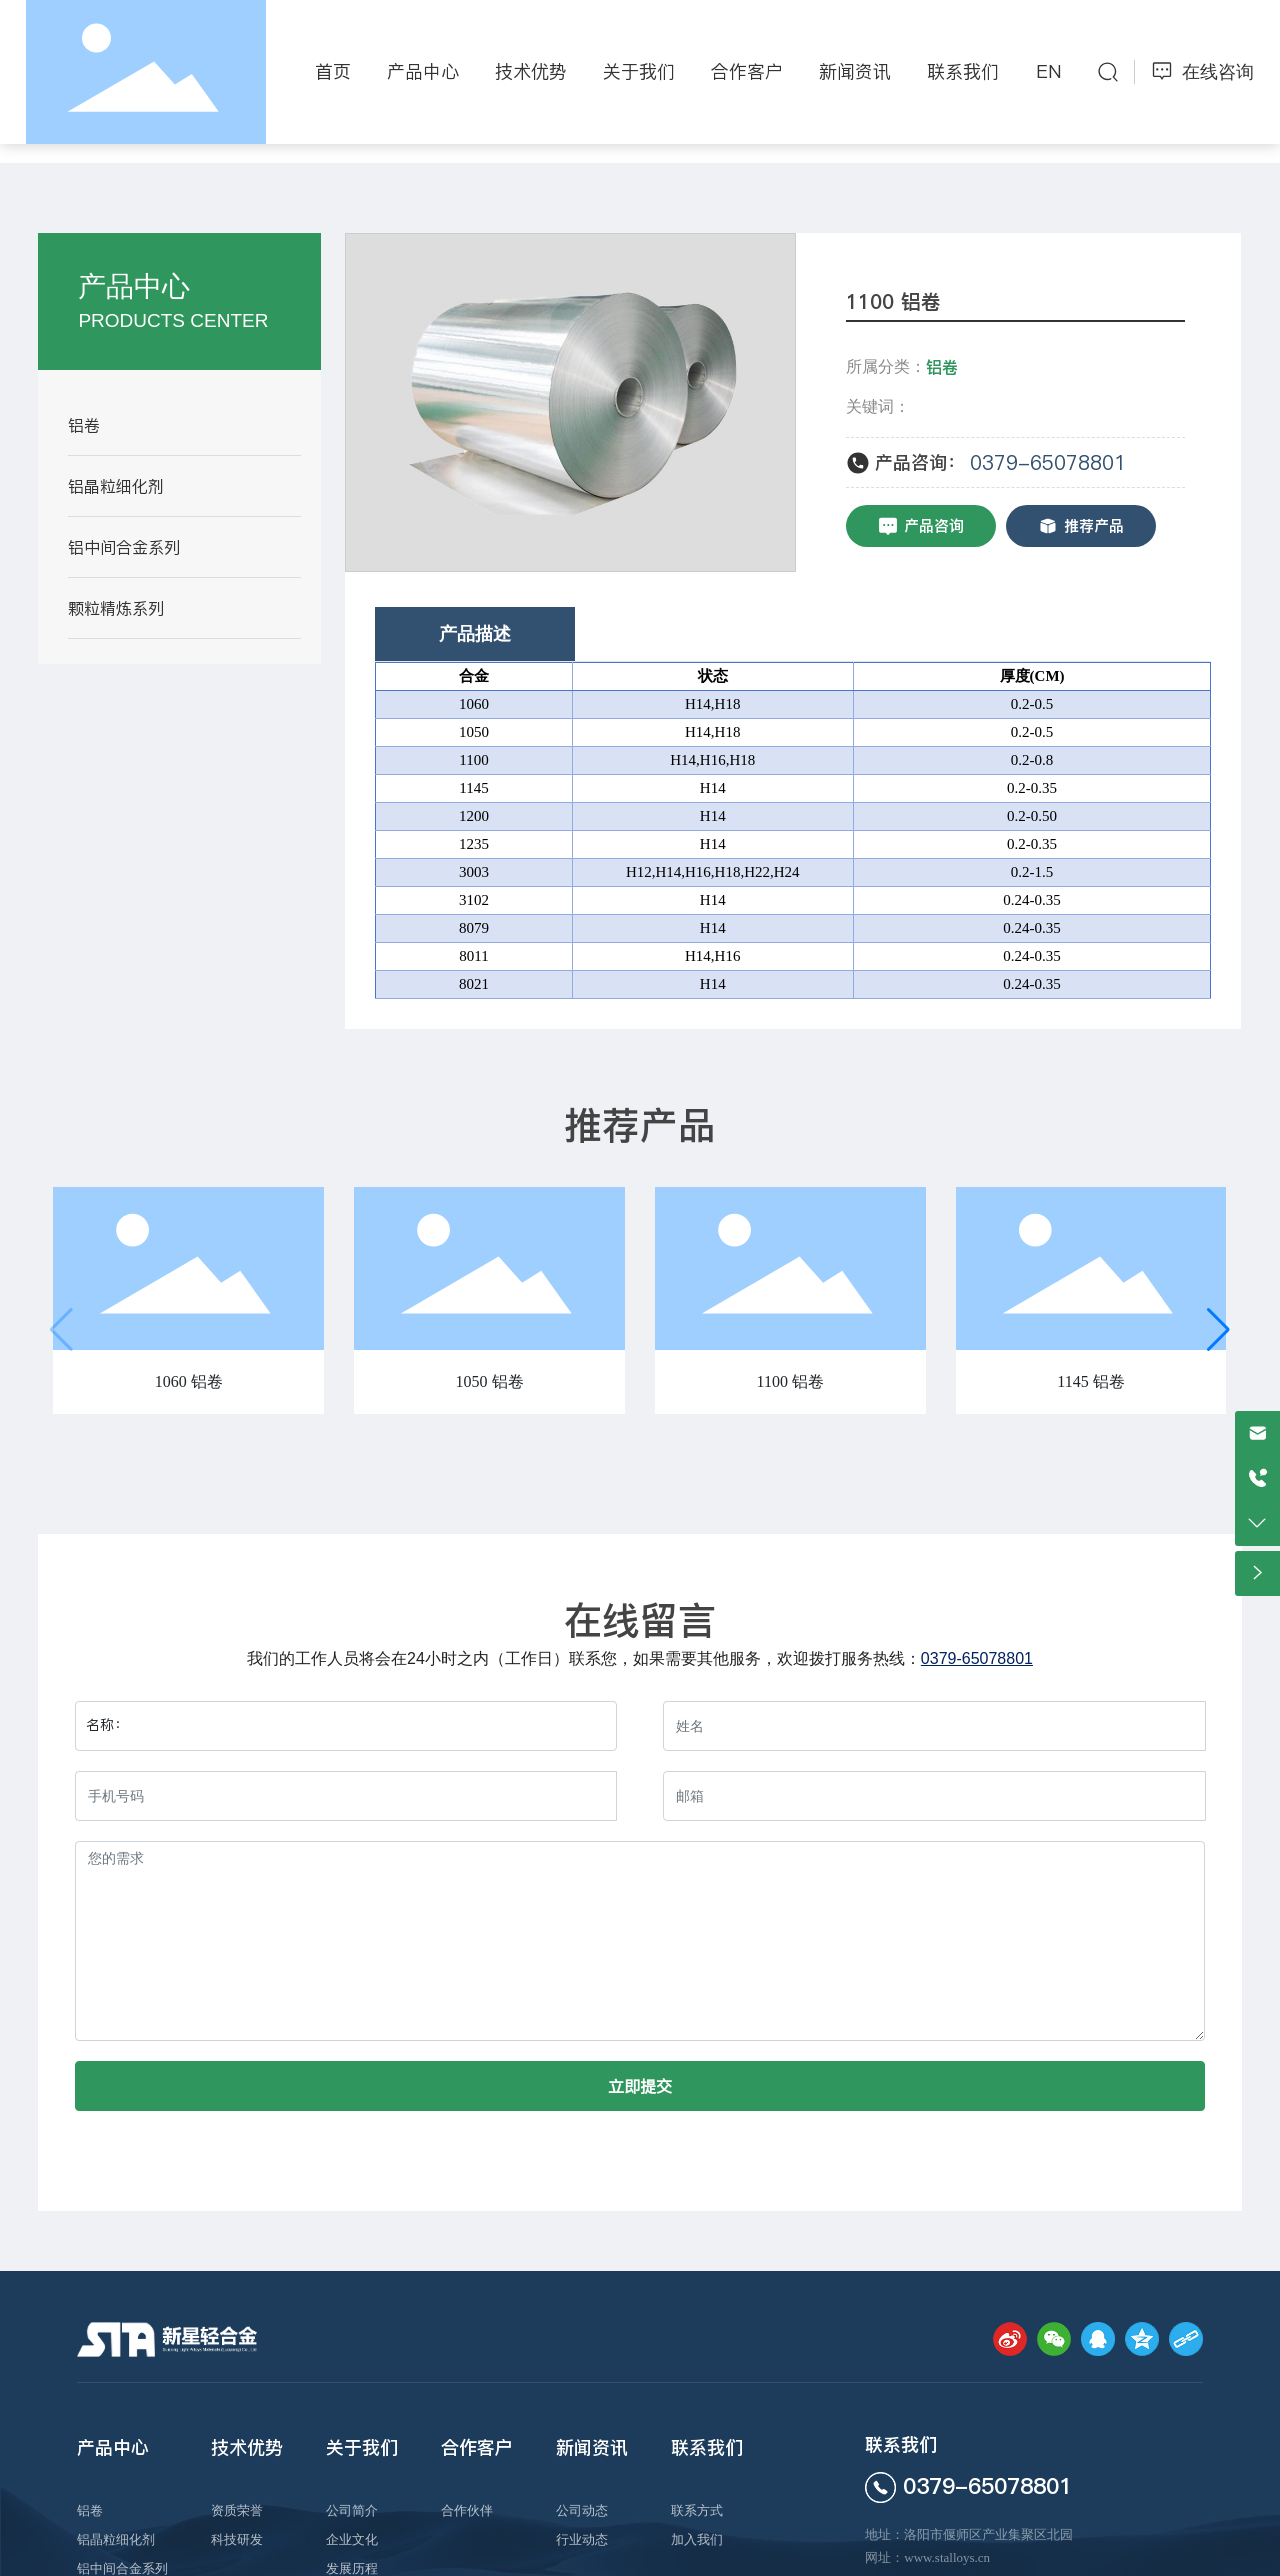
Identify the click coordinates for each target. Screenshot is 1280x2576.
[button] (1218, 1330)
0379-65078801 (1048, 463)
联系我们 (901, 2444)
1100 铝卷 (790, 1381)
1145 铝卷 (1090, 1381)
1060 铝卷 (189, 1381)
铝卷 (942, 367)
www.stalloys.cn (947, 2557)
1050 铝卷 (490, 1381)
